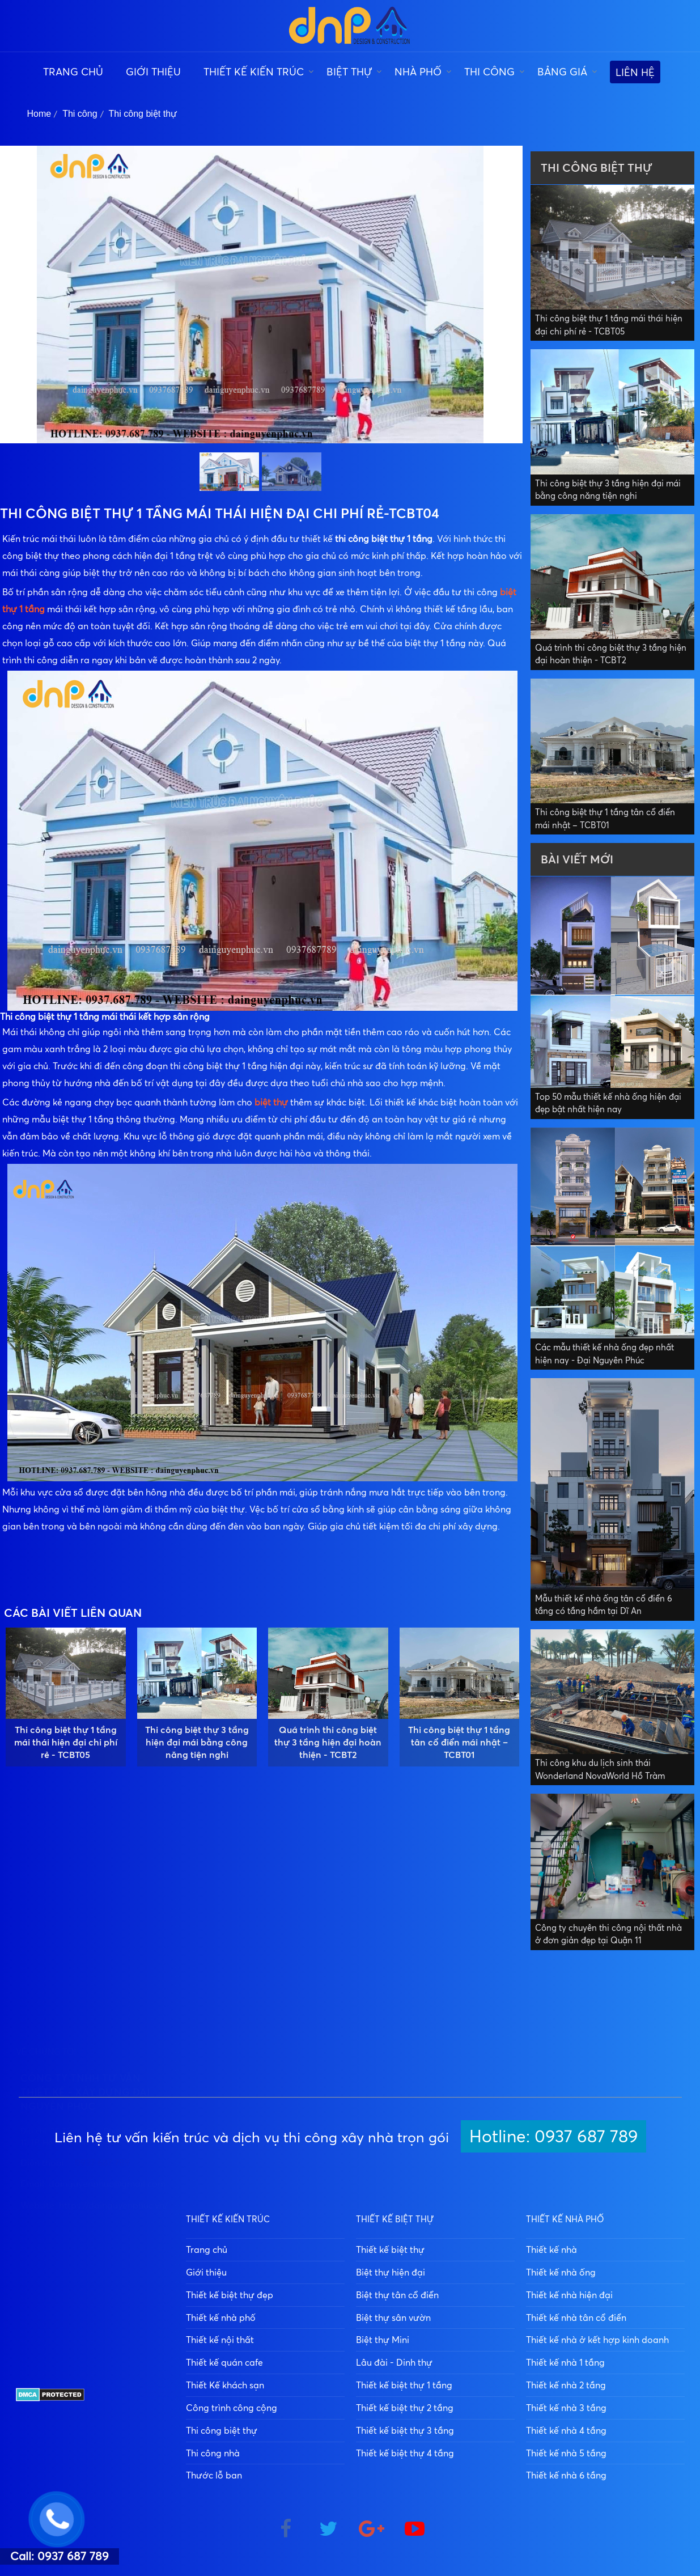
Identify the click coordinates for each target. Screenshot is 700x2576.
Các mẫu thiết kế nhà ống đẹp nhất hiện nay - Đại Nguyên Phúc (604, 1354)
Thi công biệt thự (143, 113)
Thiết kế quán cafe (224, 2362)
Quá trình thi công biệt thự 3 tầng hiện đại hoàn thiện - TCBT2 (327, 1742)
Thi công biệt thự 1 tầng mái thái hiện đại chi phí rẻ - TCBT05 (65, 1742)
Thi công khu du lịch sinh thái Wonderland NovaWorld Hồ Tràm (600, 1769)
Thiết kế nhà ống (561, 2272)
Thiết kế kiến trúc (253, 71)
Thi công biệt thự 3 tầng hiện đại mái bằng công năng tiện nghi (197, 1742)
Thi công (489, 71)
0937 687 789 (102, 2330)
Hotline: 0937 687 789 (553, 2135)
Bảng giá (562, 71)
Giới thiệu (153, 71)
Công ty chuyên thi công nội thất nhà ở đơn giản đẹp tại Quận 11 (608, 1934)
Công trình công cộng (231, 2407)
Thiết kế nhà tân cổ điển (576, 2317)
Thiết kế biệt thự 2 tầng (404, 2407)
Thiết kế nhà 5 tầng (566, 2453)
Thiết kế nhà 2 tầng (566, 2385)
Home (39, 113)
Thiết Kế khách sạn (225, 2385)
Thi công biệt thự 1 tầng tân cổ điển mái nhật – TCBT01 (459, 1742)
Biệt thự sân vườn (393, 2317)
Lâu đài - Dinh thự (394, 2362)
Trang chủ (73, 71)
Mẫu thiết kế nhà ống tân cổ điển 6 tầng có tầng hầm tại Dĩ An (603, 1605)
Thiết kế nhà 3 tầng (566, 2407)
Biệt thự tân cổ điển (397, 2294)
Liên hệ (635, 72)
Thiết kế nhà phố (221, 2317)
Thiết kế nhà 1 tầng (565, 2362)
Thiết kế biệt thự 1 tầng (404, 2385)
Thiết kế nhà (551, 2249)
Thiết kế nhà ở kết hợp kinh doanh (597, 2339)
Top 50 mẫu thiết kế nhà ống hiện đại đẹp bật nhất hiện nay (608, 1103)
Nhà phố (418, 71)
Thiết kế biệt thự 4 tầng (405, 2453)
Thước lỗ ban (214, 2475)
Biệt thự (349, 71)
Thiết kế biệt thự (390, 2249)
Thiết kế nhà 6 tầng (566, 2475)
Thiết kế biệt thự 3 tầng (405, 2430)
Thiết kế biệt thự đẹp (229, 2294)
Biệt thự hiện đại (390, 2272)
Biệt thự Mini (382, 2339)
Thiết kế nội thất (220, 2339)
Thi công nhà (213, 2453)
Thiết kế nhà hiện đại (569, 2294)
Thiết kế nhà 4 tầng (566, 2430)
